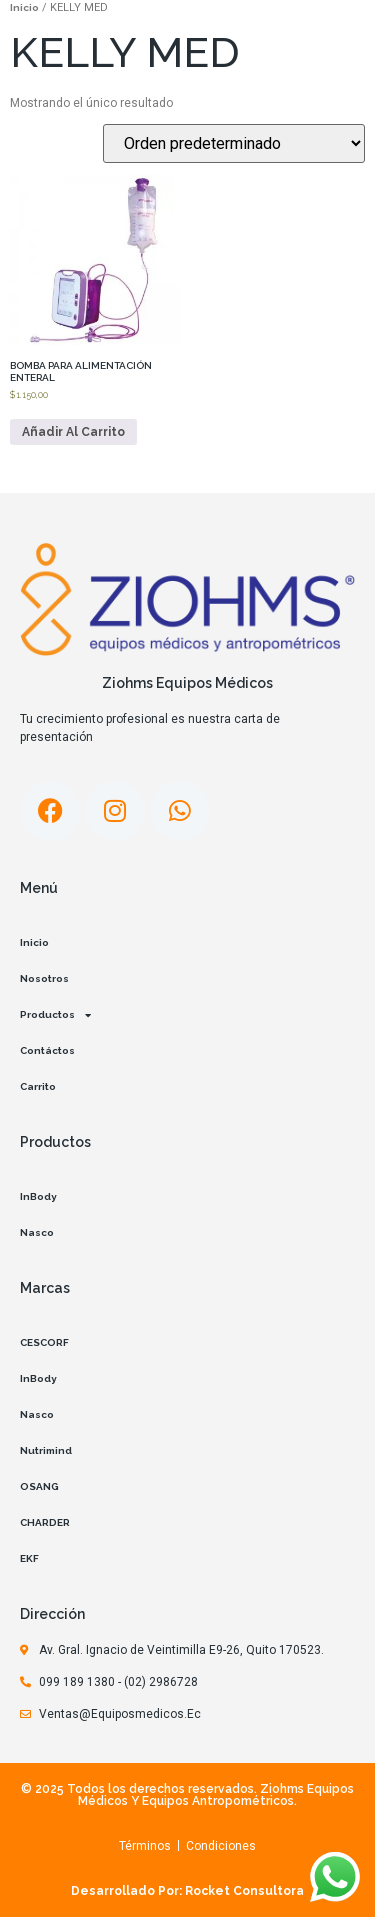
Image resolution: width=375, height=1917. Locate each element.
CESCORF (44, 1342)
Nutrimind (46, 1450)
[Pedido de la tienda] (234, 143)
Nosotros (44, 978)
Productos (55, 1015)
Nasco (37, 1232)
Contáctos (47, 1050)
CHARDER (45, 1522)
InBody (38, 1196)
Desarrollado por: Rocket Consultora (187, 1891)
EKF (29, 1558)
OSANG (39, 1486)
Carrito (38, 1086)
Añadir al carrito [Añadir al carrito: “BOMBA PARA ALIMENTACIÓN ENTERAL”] (73, 432)
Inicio (24, 7)
